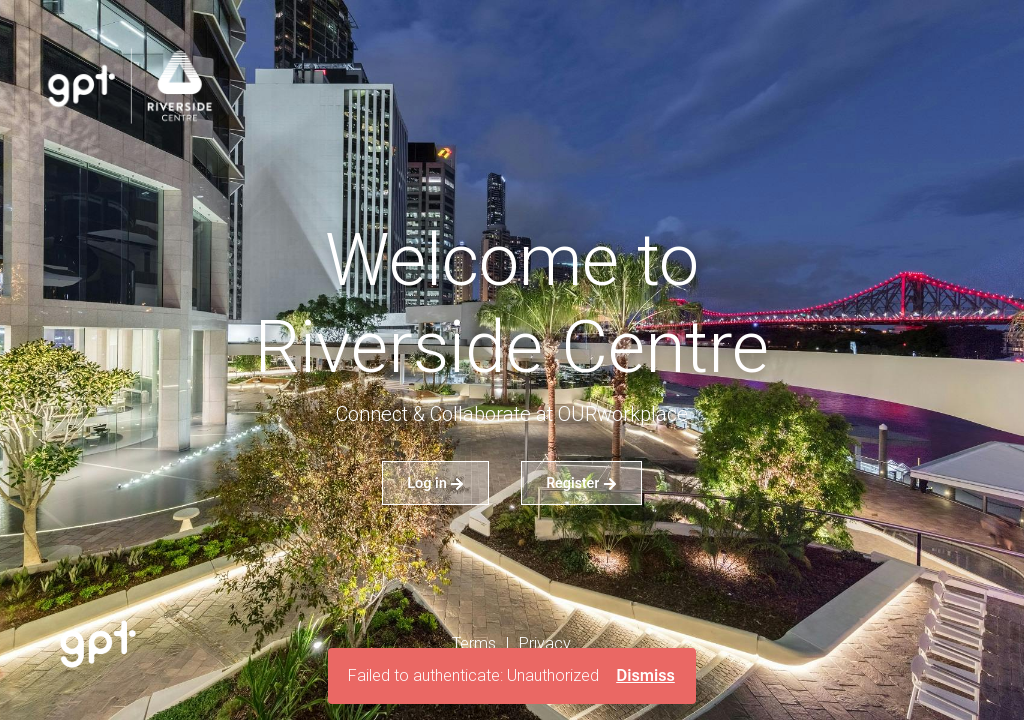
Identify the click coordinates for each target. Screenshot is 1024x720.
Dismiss (645, 675)
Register (581, 483)
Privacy (545, 643)
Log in (435, 483)
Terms (474, 643)
